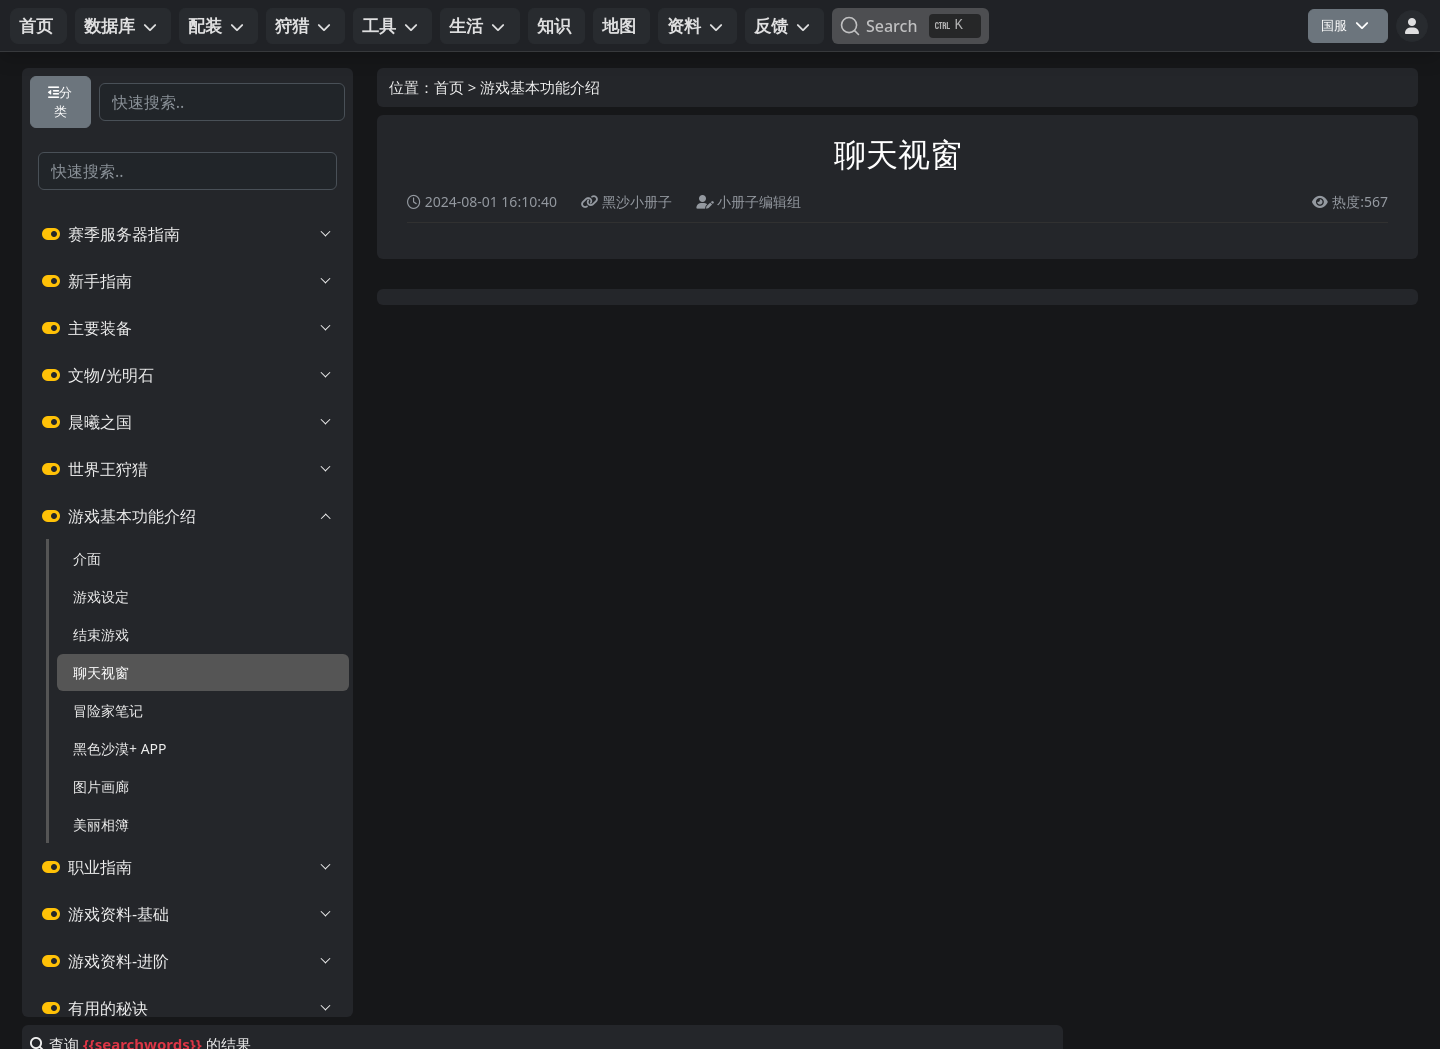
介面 (87, 558)
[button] (123, 26)
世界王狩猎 (187, 469)
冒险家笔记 (108, 710)
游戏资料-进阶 (187, 961)
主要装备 (187, 328)
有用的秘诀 (187, 1008)
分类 (60, 101)
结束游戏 (101, 634)
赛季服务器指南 (187, 234)
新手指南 (187, 281)
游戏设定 (101, 596)
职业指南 (187, 867)
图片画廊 (101, 786)
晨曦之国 (187, 422)
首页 (449, 87)
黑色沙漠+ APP (120, 748)
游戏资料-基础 (187, 914)
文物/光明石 (187, 375)
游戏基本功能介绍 (187, 516)
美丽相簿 (101, 824)
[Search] (910, 26)
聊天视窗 (101, 672)
